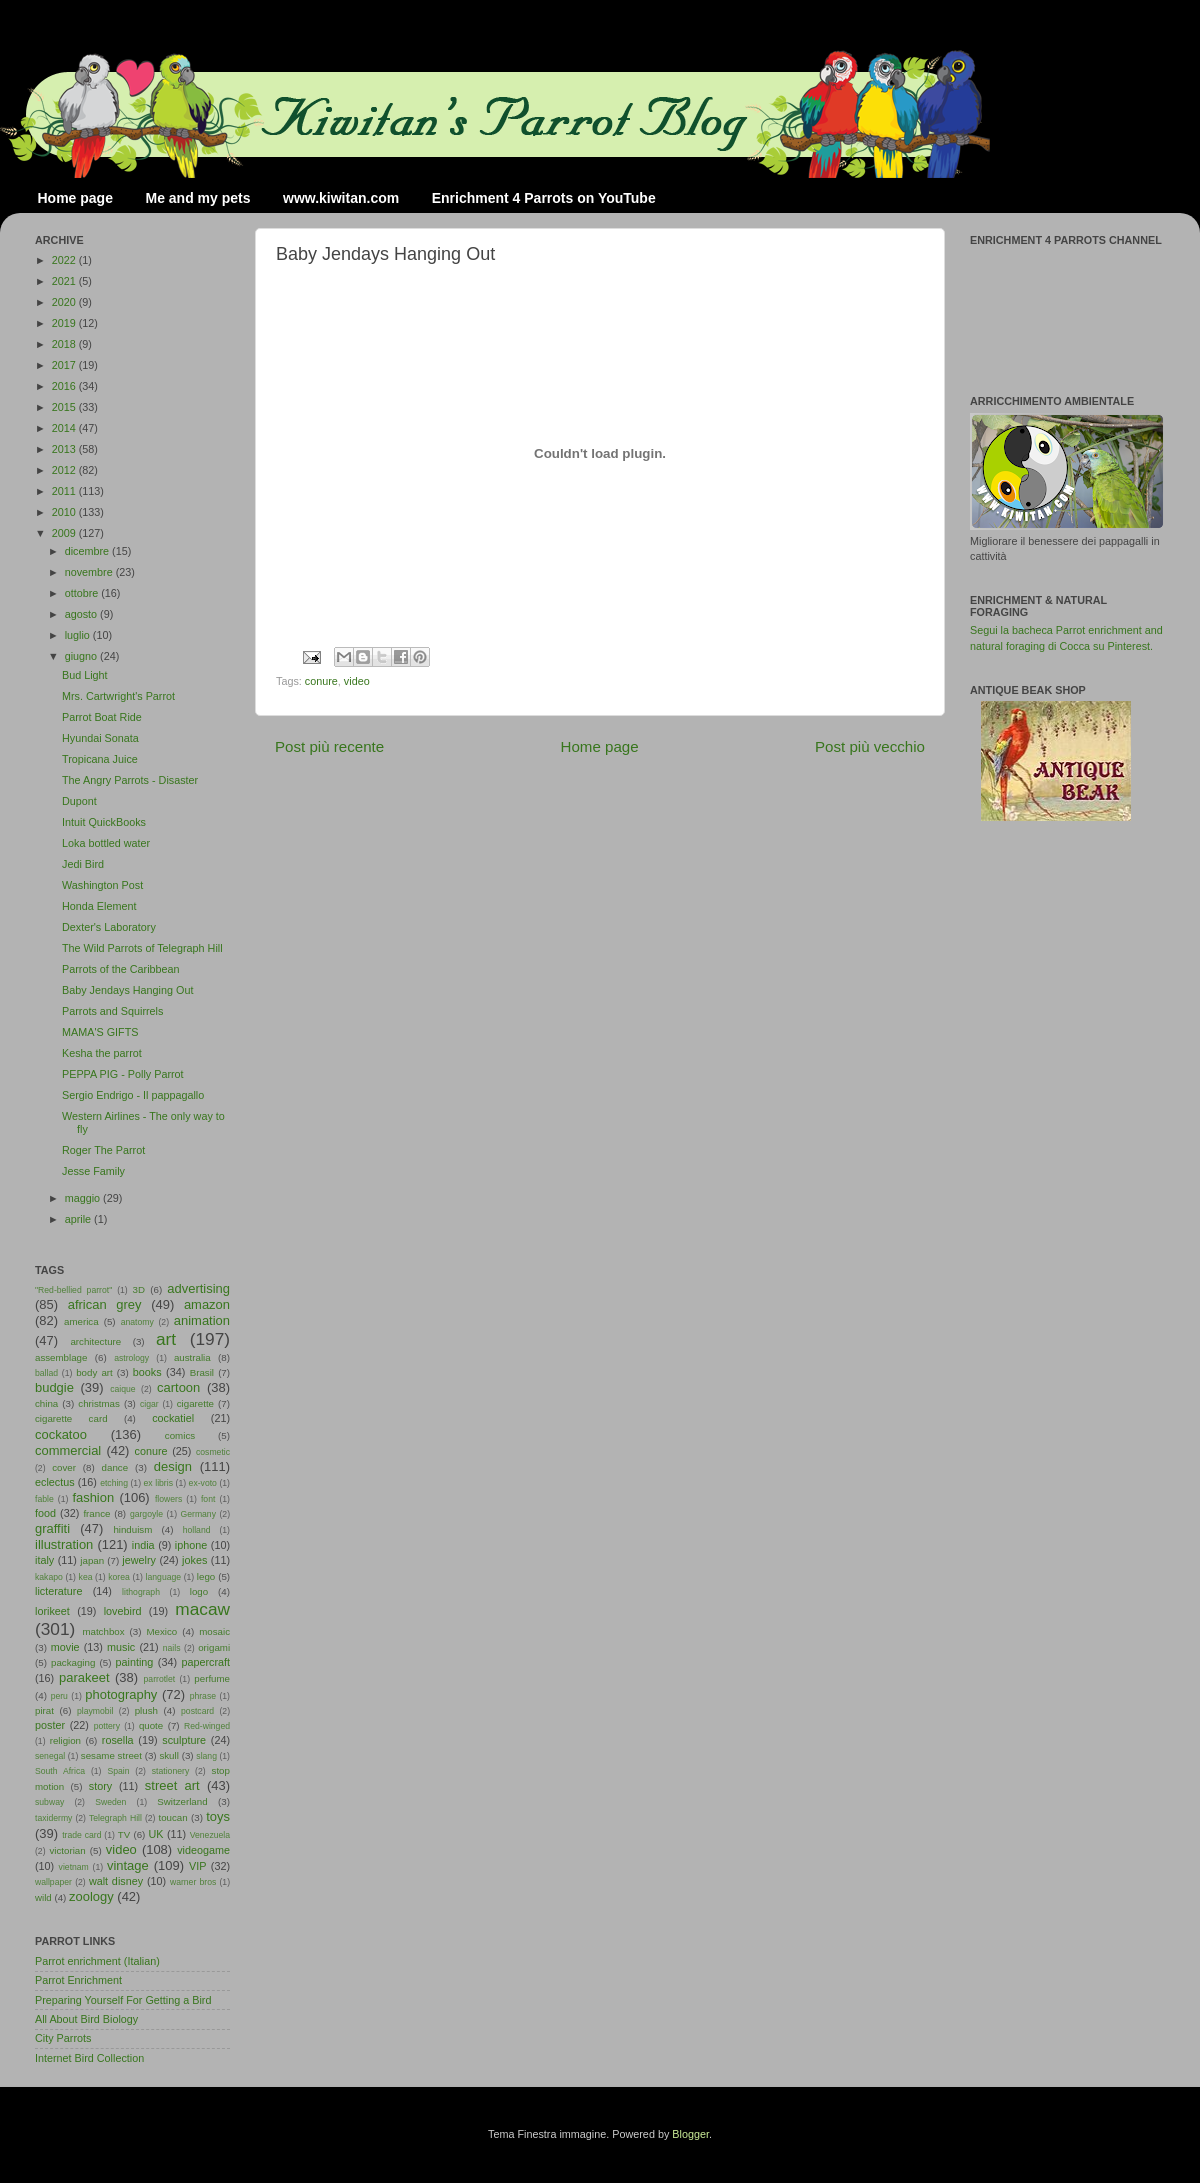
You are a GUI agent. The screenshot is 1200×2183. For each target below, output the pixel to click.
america (81, 1321)
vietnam (74, 1867)
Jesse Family (93, 1171)
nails (172, 1648)
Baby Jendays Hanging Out (127, 990)
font (208, 1499)
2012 (65, 470)
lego (206, 1576)
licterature (58, 1591)
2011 (65, 491)
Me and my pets (197, 198)
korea (119, 1577)
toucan (173, 1817)
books (147, 1372)
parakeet (84, 1677)
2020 (65, 302)
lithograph (141, 1592)
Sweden (110, 1802)
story (100, 1786)
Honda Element (99, 906)
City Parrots (63, 2038)
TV (124, 1834)
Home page (75, 198)
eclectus (55, 1482)
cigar (149, 1404)
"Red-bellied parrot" (73, 1290)
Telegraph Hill (115, 1818)
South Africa (60, 1771)
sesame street (111, 1755)
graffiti (52, 1528)
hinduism (132, 1529)
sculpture (184, 1740)
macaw (202, 1609)
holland (197, 1530)
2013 (65, 449)
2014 (65, 428)
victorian (67, 1850)
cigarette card (71, 1418)
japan (92, 1560)
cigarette (195, 1403)
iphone (191, 1545)
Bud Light (85, 675)
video (357, 681)
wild (43, 1897)
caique (122, 1389)
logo (199, 1591)
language (164, 1577)
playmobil (95, 1711)
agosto (82, 614)
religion (65, 1740)
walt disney (116, 1881)
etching (114, 1483)
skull (168, 1755)
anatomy (137, 1322)
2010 (65, 512)
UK (156, 1834)
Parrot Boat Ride (102, 717)
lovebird (123, 1611)
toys (218, 1816)
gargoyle (146, 1514)
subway (49, 1802)
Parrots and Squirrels (112, 1011)
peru (59, 1696)
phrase (203, 1696)
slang (206, 1756)
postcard (197, 1711)
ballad (46, 1373)
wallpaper (53, 1882)
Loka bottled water (106, 843)
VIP (197, 1866)
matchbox (103, 1631)
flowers (168, 1499)
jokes (194, 1560)
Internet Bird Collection (89, 2058)
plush (146, 1710)
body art (94, 1372)
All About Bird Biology (86, 2019)
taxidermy (53, 1818)
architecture (95, 1341)
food (45, 1513)
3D (139, 1289)
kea (86, 1577)
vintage (128, 1865)
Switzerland (182, 1801)
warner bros (193, 1882)
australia (192, 1357)
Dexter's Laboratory (109, 927)
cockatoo (61, 1434)
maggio (84, 1198)
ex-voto (203, 1483)
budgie (54, 1387)
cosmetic (213, 1452)
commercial (68, 1450)
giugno (82, 656)
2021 (65, 281)
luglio (79, 635)
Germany (198, 1514)
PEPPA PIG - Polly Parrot (123, 1074)
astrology (131, 1358)
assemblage (61, 1357)
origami (214, 1647)
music (121, 1647)
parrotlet (160, 1679)
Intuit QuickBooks (104, 822)
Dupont (79, 801)
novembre (90, 572)
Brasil (202, 1372)
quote (151, 1725)
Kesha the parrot (102, 1053)
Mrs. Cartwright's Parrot (118, 696)
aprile (79, 1219)
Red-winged (207, 1726)
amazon (207, 1304)
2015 (65, 407)
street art (172, 1785)
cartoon (178, 1387)
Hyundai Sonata (100, 738)
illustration (64, 1544)
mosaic (214, 1631)
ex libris (158, 1483)
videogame (203, 1850)
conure (321, 681)
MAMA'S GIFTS (100, 1032)
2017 (65, 365)
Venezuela (210, 1835)
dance (115, 1467)
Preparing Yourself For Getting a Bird (123, 2000)
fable (44, 1499)
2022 (65, 260)
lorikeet (52, 1611)
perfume (212, 1678)
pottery (107, 1726)
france (96, 1513)
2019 (65, 323)
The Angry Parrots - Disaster (130, 780)
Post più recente (329, 746)
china (46, 1403)
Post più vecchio (870, 746)
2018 (65, 344)
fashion (93, 1497)
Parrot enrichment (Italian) (97, 1961)
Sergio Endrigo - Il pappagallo (133, 1095)
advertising (198, 1288)
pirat (44, 1710)
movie (65, 1647)
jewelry (139, 1560)
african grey (105, 1304)
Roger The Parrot (103, 1150)
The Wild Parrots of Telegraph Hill (142, 948)
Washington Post (102, 885)
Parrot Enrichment (78, 1980)
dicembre (88, 551)
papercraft (205, 1662)
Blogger (690, 2134)
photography (121, 1694)
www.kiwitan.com (341, 198)
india (143, 1545)
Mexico (161, 1631)
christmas (99, 1403)
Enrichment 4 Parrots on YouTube (544, 198)
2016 (65, 386)
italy (44, 1560)
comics (180, 1435)
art (166, 1339)
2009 (65, 533)
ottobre (83, 593)
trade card (81, 1835)
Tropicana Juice (100, 759)
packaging (73, 1662)
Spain (118, 1771)
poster (50, 1725)
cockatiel (173, 1418)
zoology (91, 1896)
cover (64, 1467)
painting (135, 1662)
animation (202, 1320)
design (173, 1466)
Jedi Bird (83, 864)
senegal (50, 1756)
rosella (118, 1740)
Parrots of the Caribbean (121, 969)
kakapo (49, 1577)
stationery (170, 1771)
